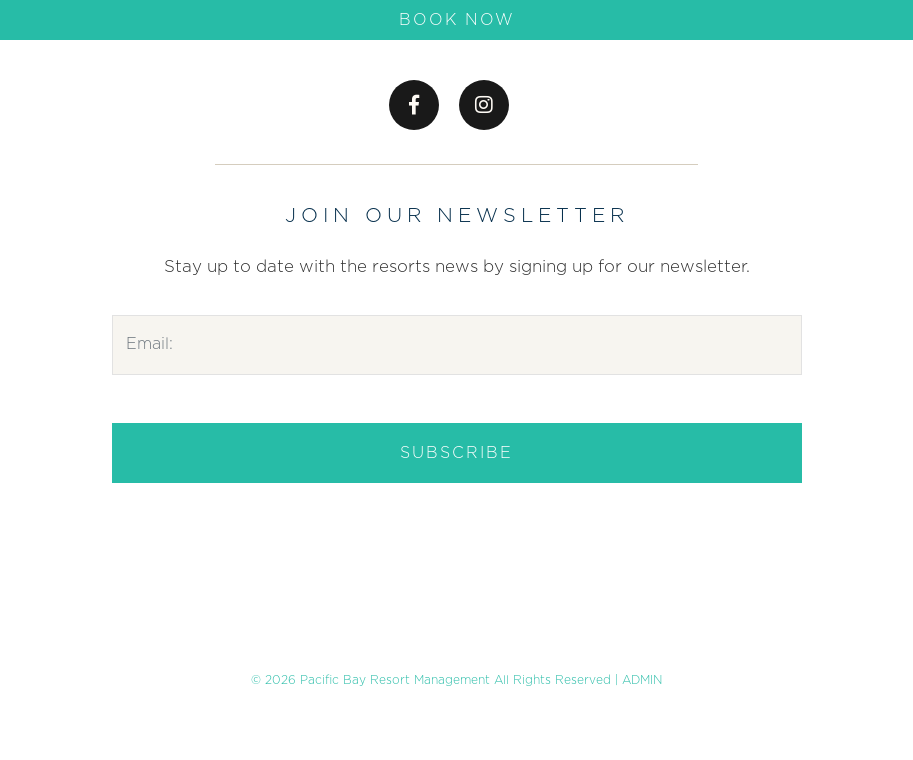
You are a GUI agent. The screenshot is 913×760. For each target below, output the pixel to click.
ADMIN (642, 680)
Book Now (457, 20)
